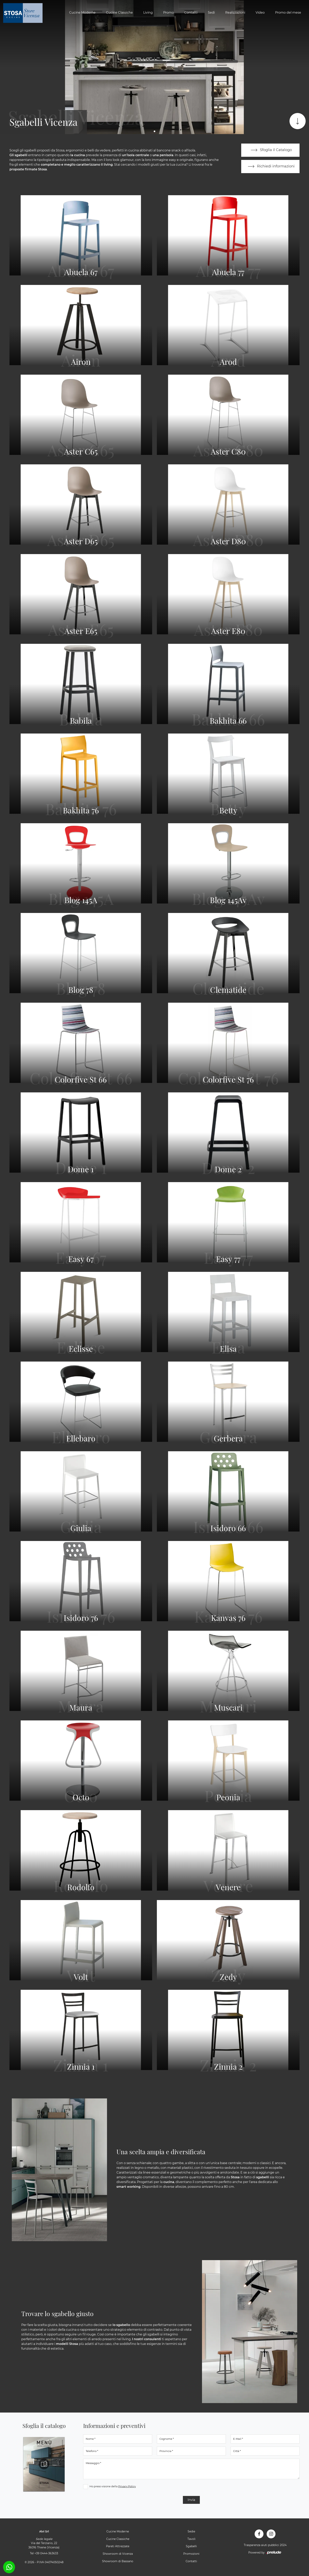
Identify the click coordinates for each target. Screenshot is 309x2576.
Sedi (211, 12)
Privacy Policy (127, 2486)
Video (260, 12)
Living (148, 12)
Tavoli (191, 2539)
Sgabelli (191, 2547)
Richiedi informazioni (270, 167)
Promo (168, 12)
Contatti (190, 12)
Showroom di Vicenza (118, 2554)
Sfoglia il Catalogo (270, 150)
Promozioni (191, 2554)
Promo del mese (288, 12)
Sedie (191, 2532)
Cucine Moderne (82, 12)
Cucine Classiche (119, 12)
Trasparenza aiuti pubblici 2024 (265, 2545)
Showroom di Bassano (117, 2561)
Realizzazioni (235, 12)
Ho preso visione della (112, 2486)
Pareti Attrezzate (117, 2547)
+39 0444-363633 (46, 2553)
